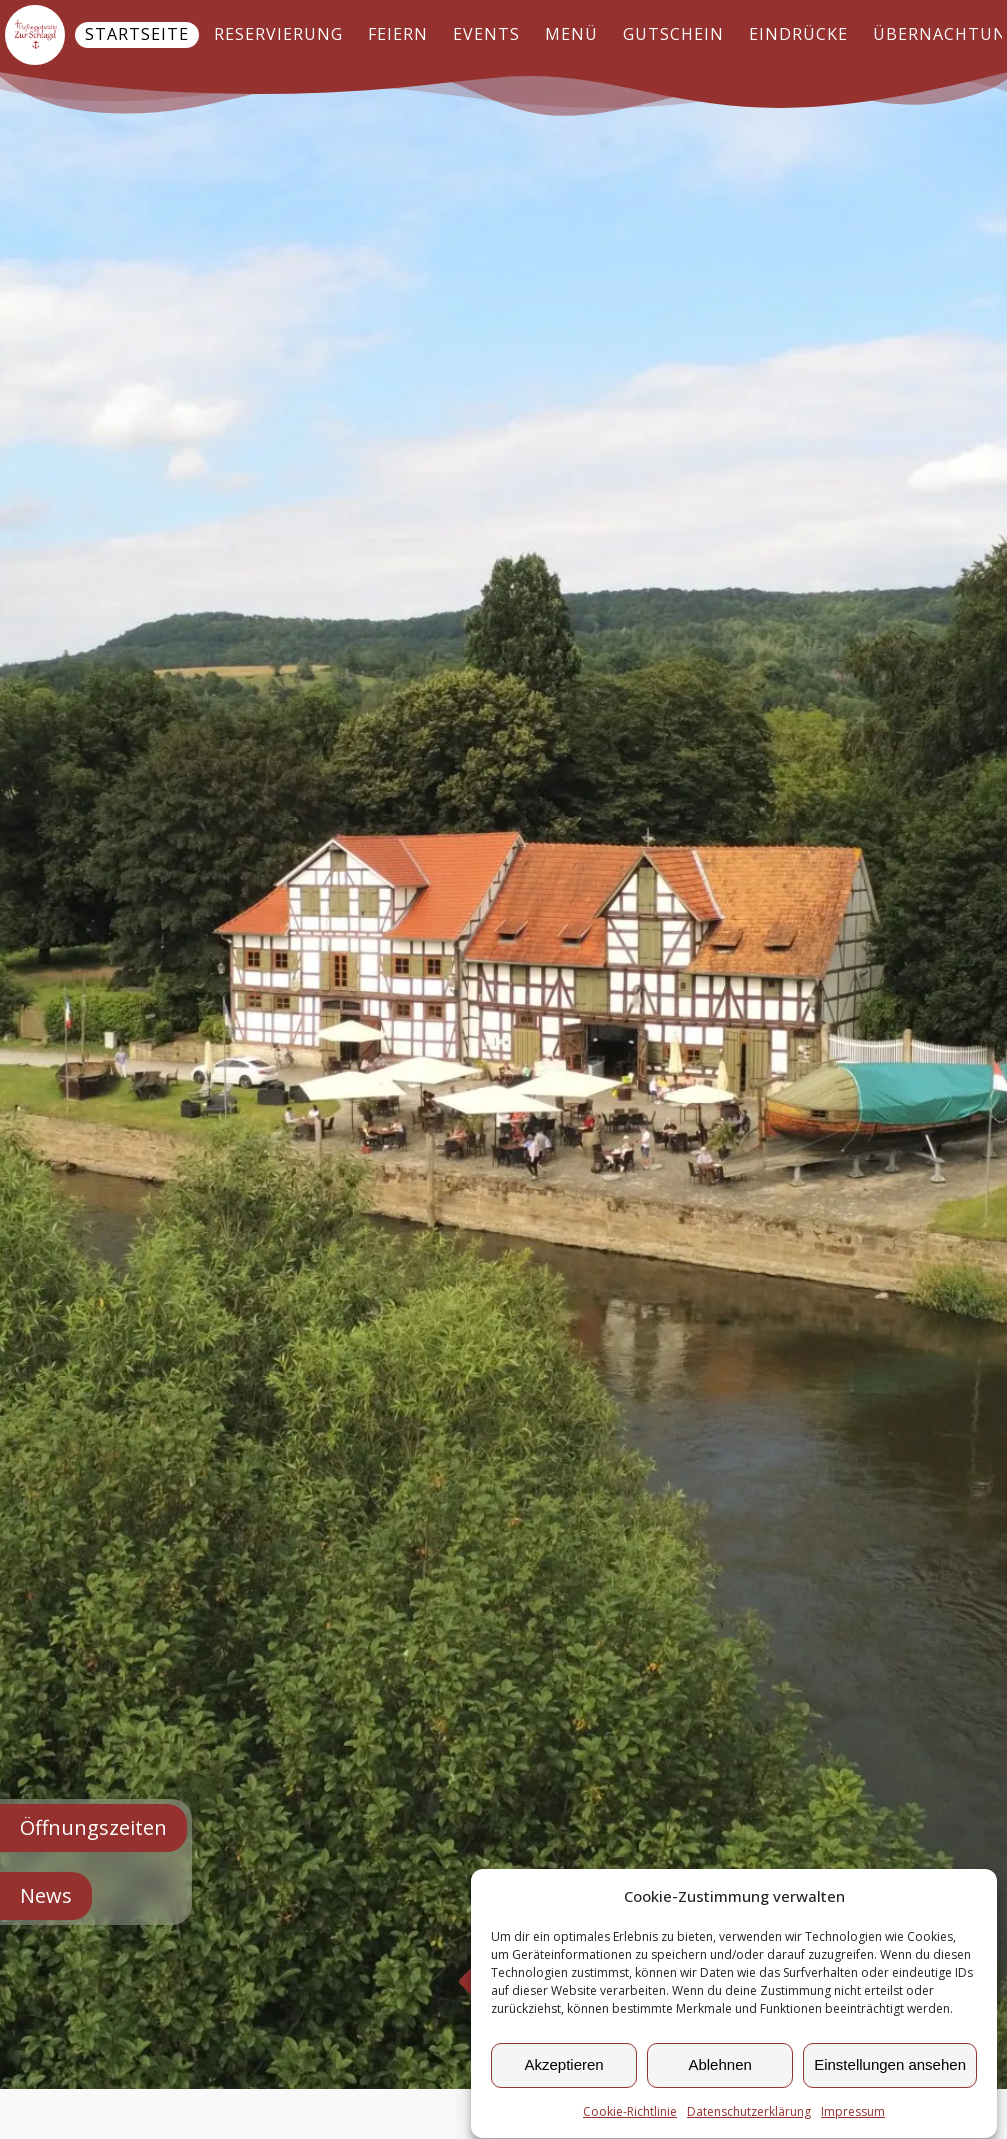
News (46, 1895)
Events (486, 34)
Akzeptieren (563, 2071)
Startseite (137, 34)
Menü (571, 34)
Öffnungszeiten (93, 1827)
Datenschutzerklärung (749, 2118)
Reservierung (278, 34)
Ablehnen (719, 2071)
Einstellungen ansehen (890, 2071)
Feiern (398, 34)
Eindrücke (798, 34)
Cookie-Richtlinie (630, 2118)
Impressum (853, 2118)
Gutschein (673, 34)
